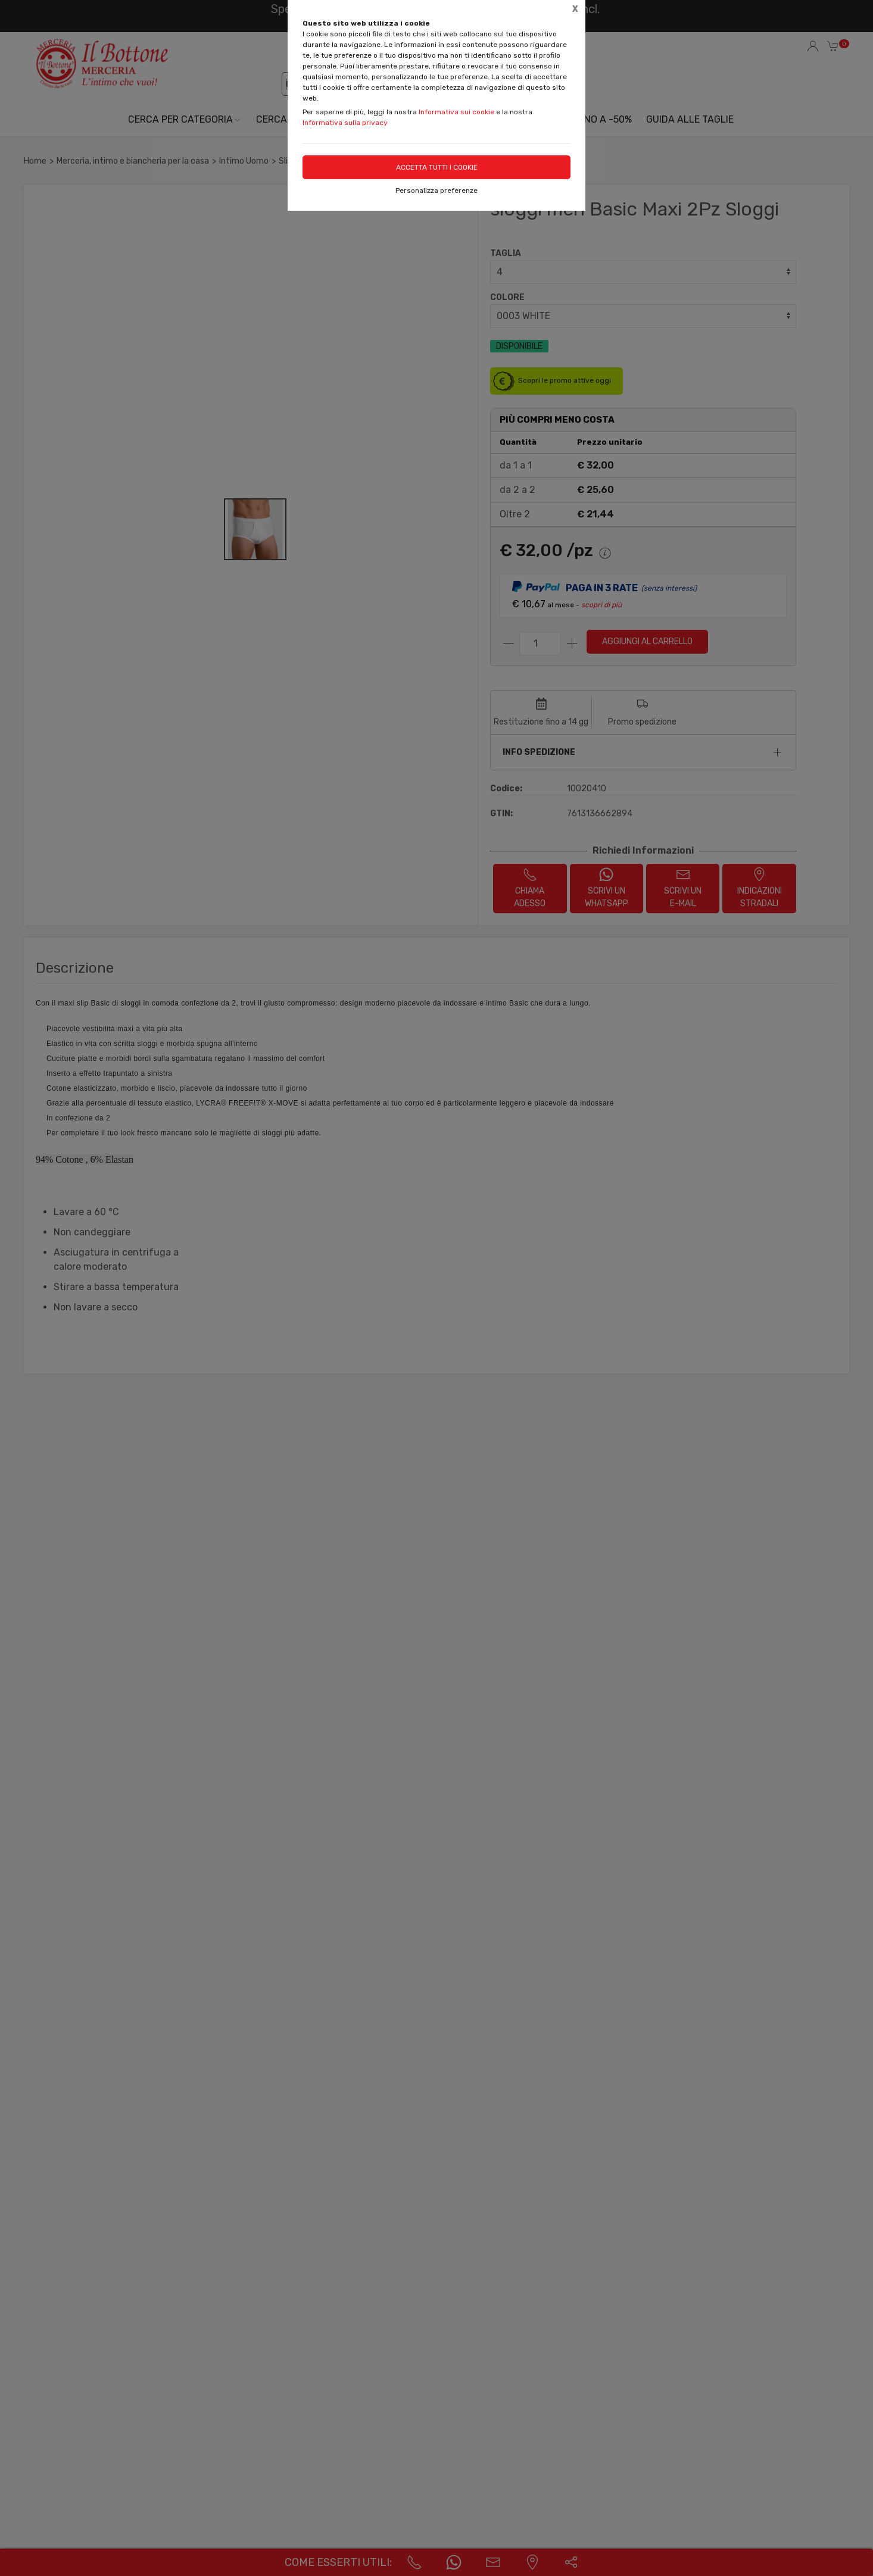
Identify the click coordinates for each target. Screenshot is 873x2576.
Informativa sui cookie (456, 112)
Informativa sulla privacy (345, 122)
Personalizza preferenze (436, 190)
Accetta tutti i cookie (437, 167)
